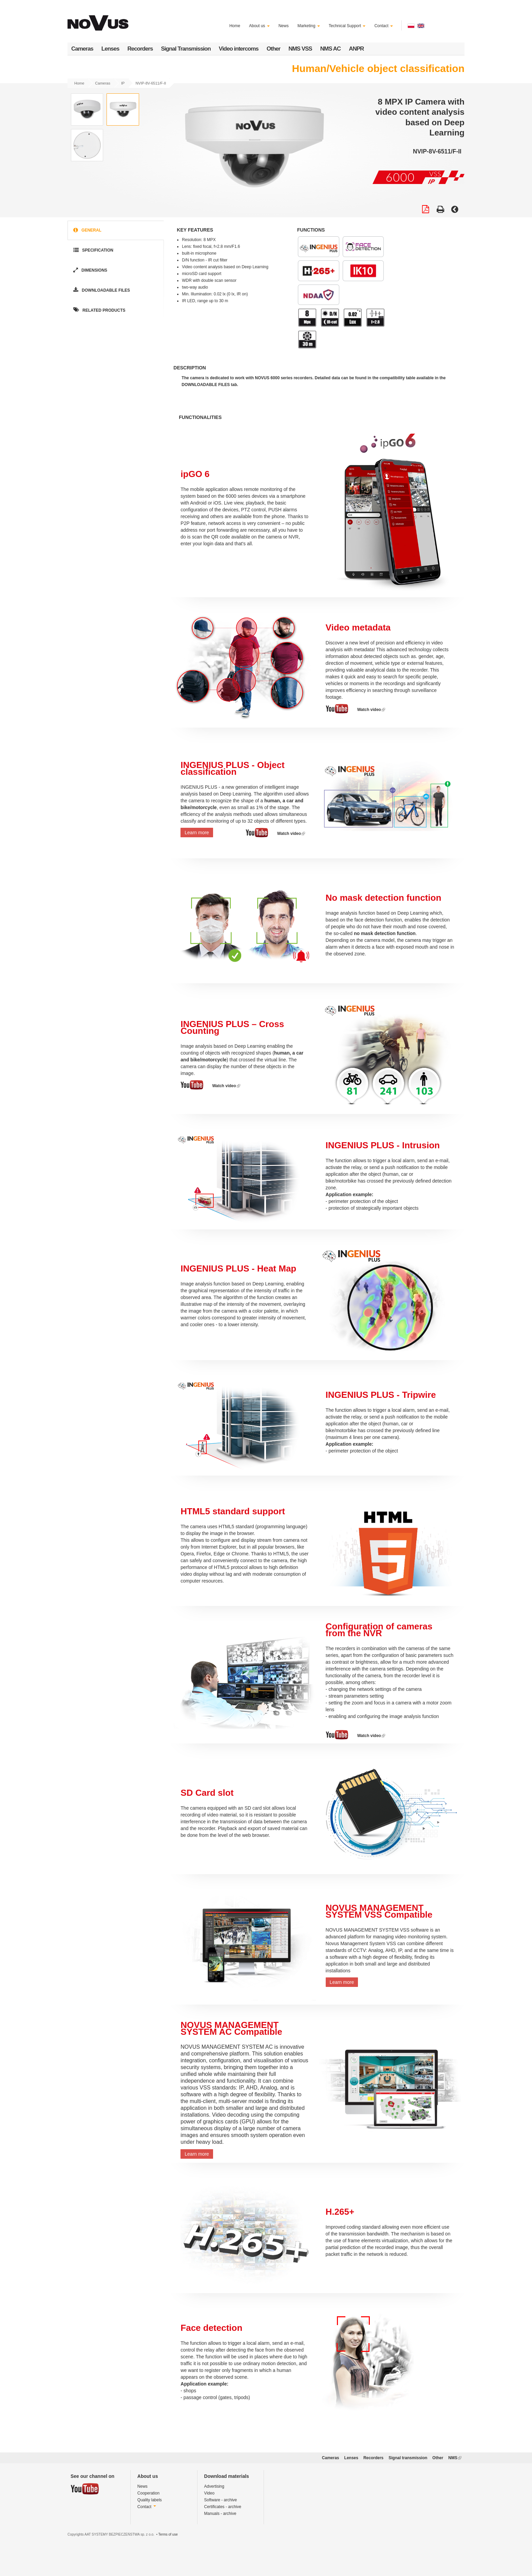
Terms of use (167, 2534)
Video (209, 2493)
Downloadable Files (101, 290)
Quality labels (149, 2500)
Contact (383, 25)
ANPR (356, 48)
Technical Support (347, 25)
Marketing (309, 25)
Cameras (82, 48)
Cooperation (148, 2493)
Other (273, 48)
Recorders (140, 48)
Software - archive (220, 2500)
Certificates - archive (222, 2506)
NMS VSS (300, 48)
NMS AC (330, 48)
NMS (454, 2457)
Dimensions (89, 270)
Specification (92, 250)
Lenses (110, 48)
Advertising (214, 2486)
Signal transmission (407, 2457)
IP (123, 83)
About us (259, 25)
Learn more (197, 832)
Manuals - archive (220, 2513)
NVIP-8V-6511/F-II (150, 83)
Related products (99, 310)
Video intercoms (239, 48)
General (86, 230)
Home (234, 25)
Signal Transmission (186, 48)
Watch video (371, 709)
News (284, 25)
